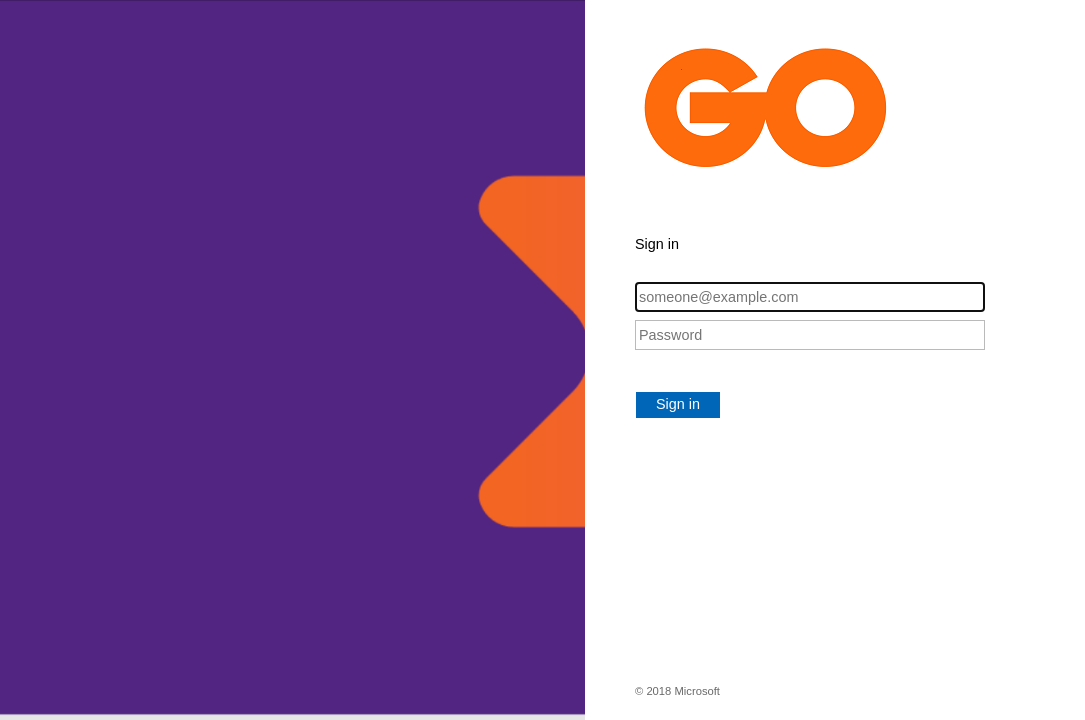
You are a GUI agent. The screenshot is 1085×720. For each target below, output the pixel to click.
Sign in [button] (678, 404)
